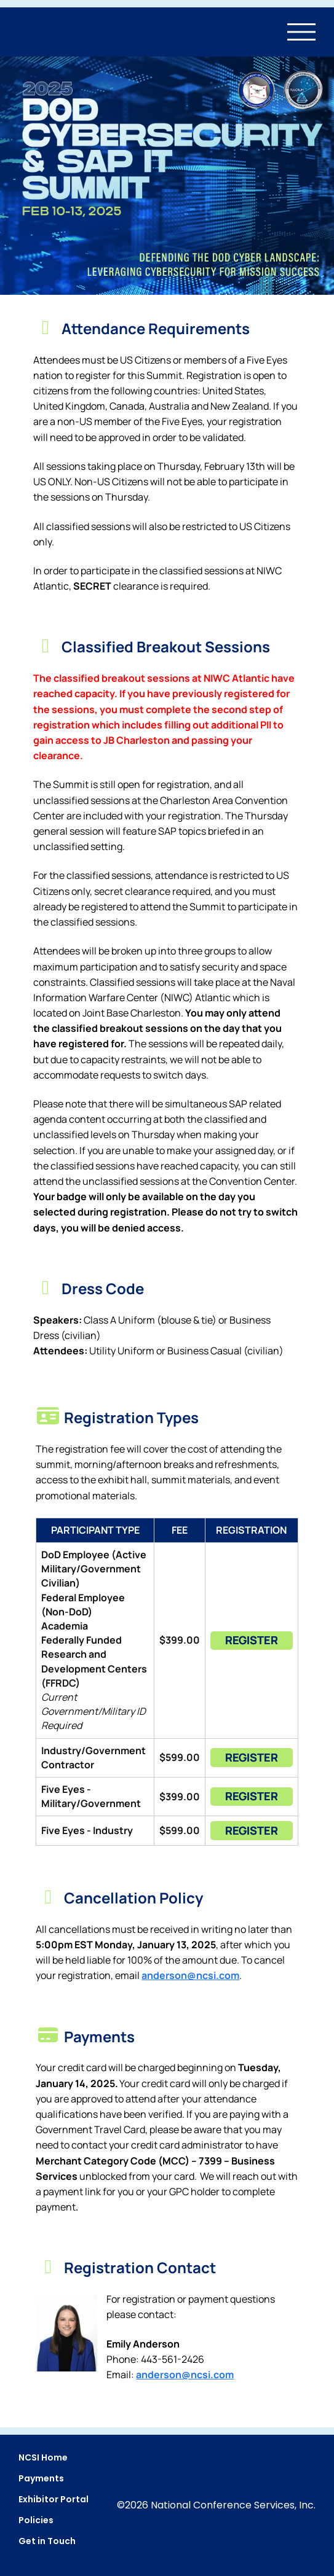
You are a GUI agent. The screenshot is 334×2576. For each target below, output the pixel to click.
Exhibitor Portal (53, 2499)
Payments (41, 2478)
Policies (36, 2520)
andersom (185, 2374)
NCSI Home (43, 2457)
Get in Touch (47, 2541)
